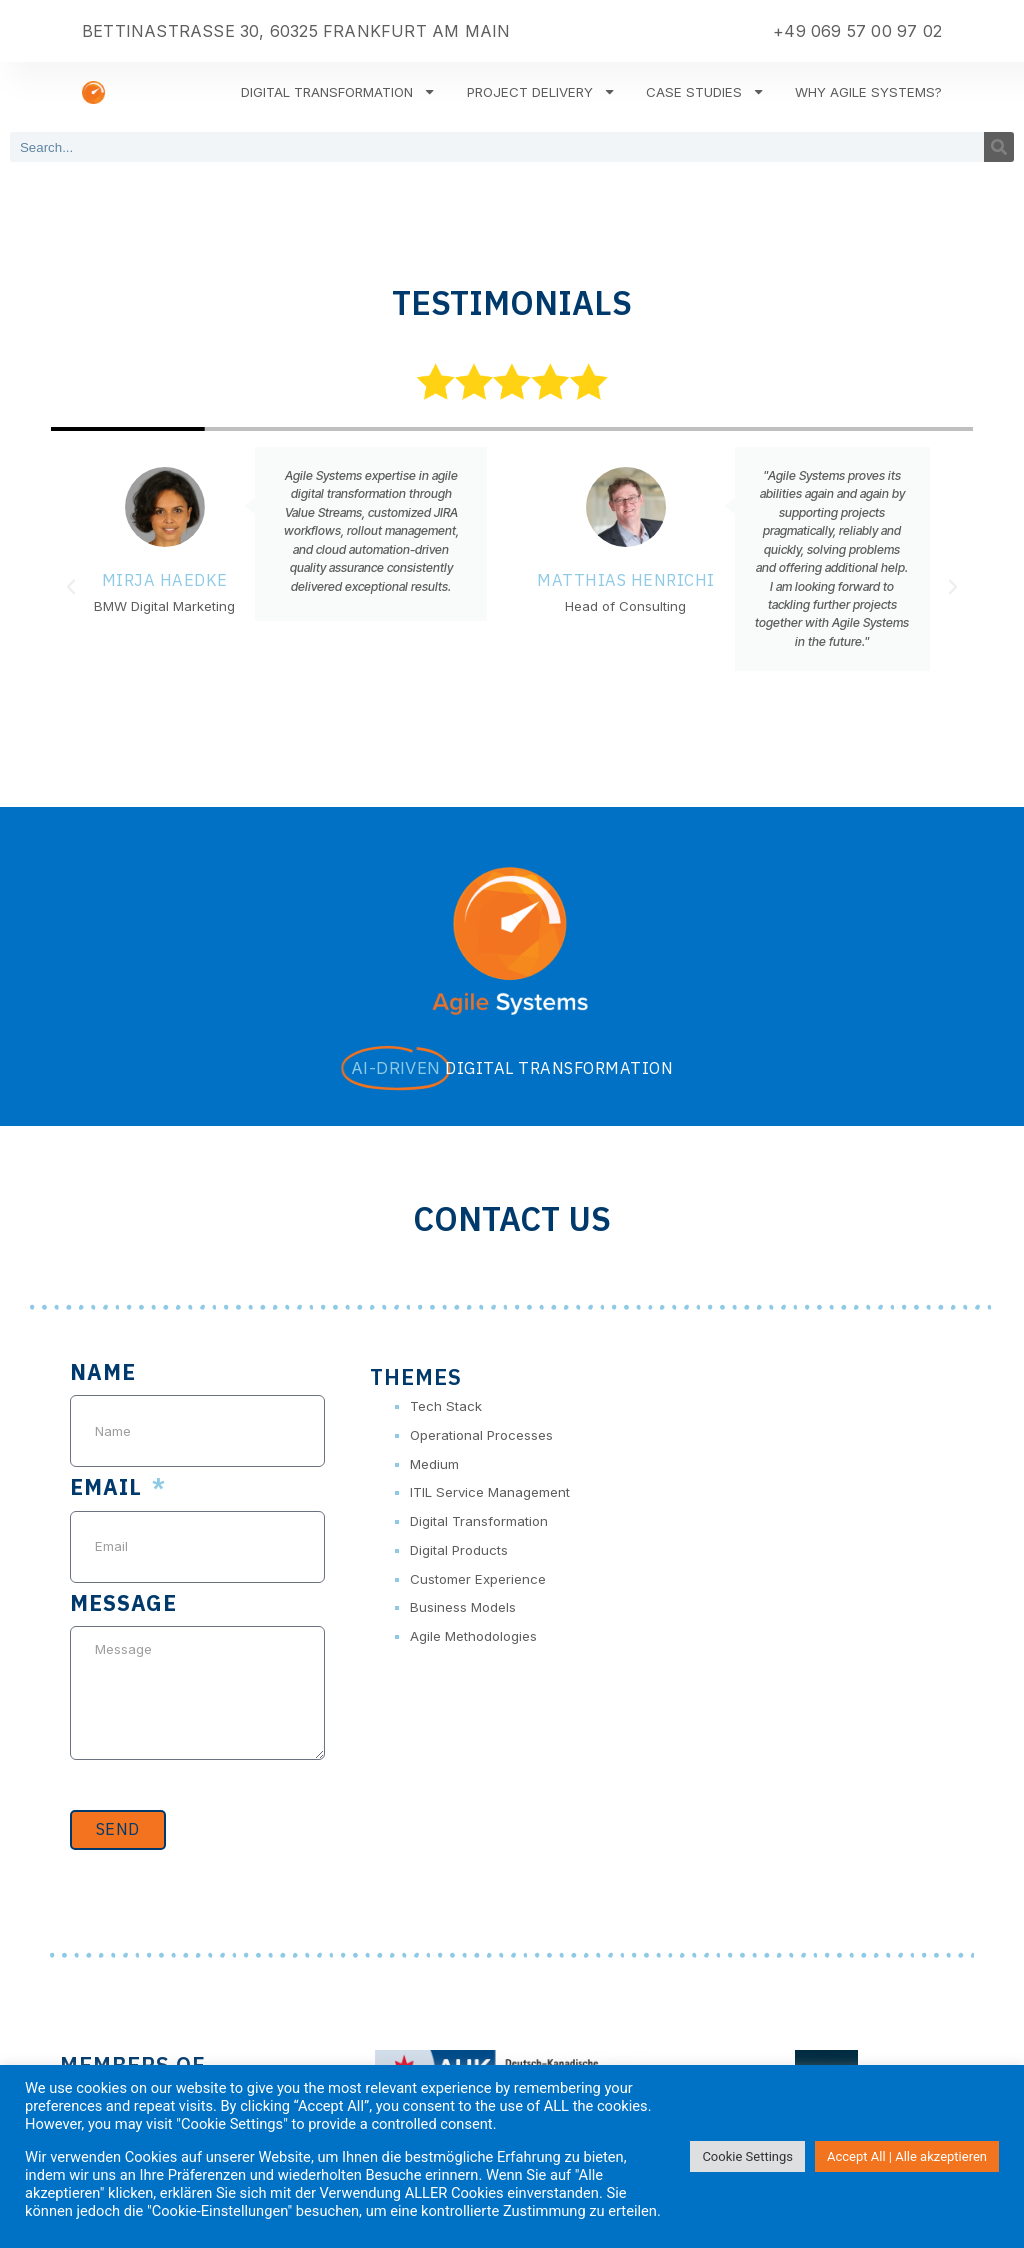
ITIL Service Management (490, 1492)
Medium (434, 1464)
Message (123, 1605)
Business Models (463, 1607)
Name (103, 1374)
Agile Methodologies (473, 1636)
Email (109, 1489)
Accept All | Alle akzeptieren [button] (907, 2156)
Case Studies (705, 91)
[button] (71, 587)
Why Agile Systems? (868, 92)
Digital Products (459, 1550)
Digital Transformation (338, 91)
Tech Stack (446, 1406)
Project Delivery (541, 91)
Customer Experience (478, 1579)
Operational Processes (481, 1435)
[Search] (999, 147)
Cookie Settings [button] (747, 2156)
